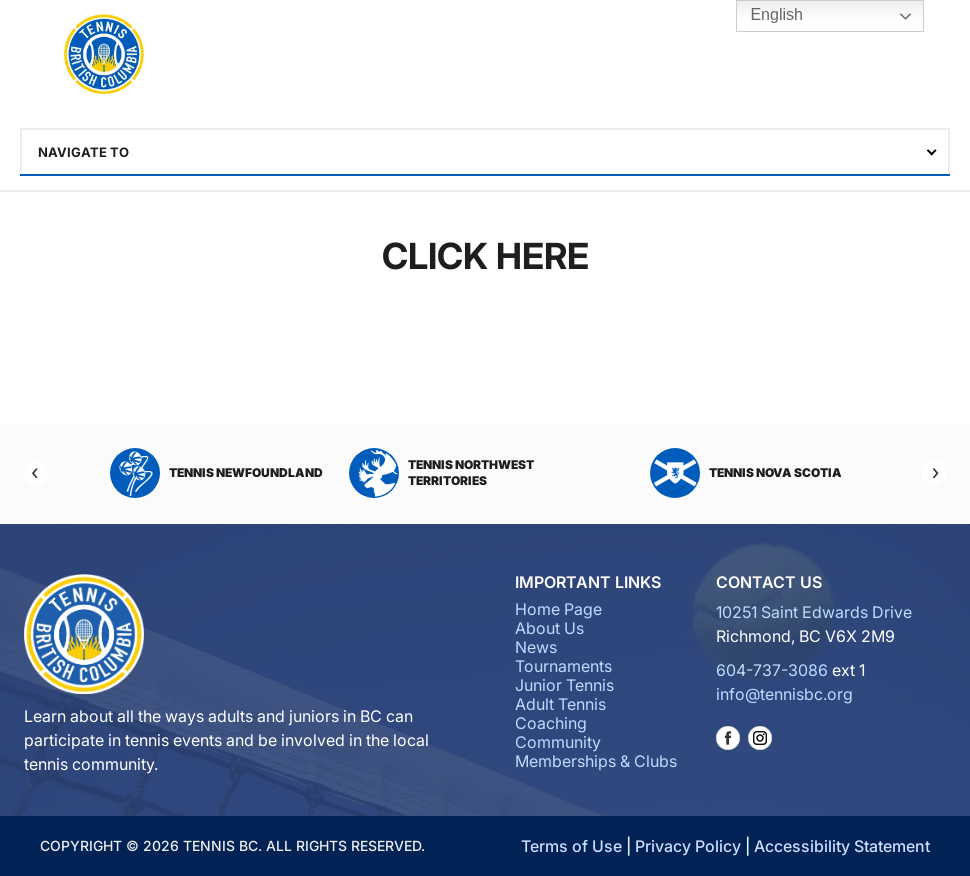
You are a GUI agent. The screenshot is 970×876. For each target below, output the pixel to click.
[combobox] (485, 152)
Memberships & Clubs (596, 761)
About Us (549, 628)
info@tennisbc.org (784, 694)
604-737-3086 (772, 670)
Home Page (558, 609)
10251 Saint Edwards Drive (814, 612)
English (762, 16)
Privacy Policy (688, 846)
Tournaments (563, 666)
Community (558, 742)
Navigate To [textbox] (83, 152)
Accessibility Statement (842, 846)
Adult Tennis (560, 704)
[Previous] (36, 473)
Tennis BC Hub (857, 55)
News (536, 647)
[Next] (934, 473)
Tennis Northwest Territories (441, 473)
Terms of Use (571, 846)
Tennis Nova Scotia (746, 473)
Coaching (551, 723)
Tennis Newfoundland (216, 473)
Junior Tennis (564, 685)
